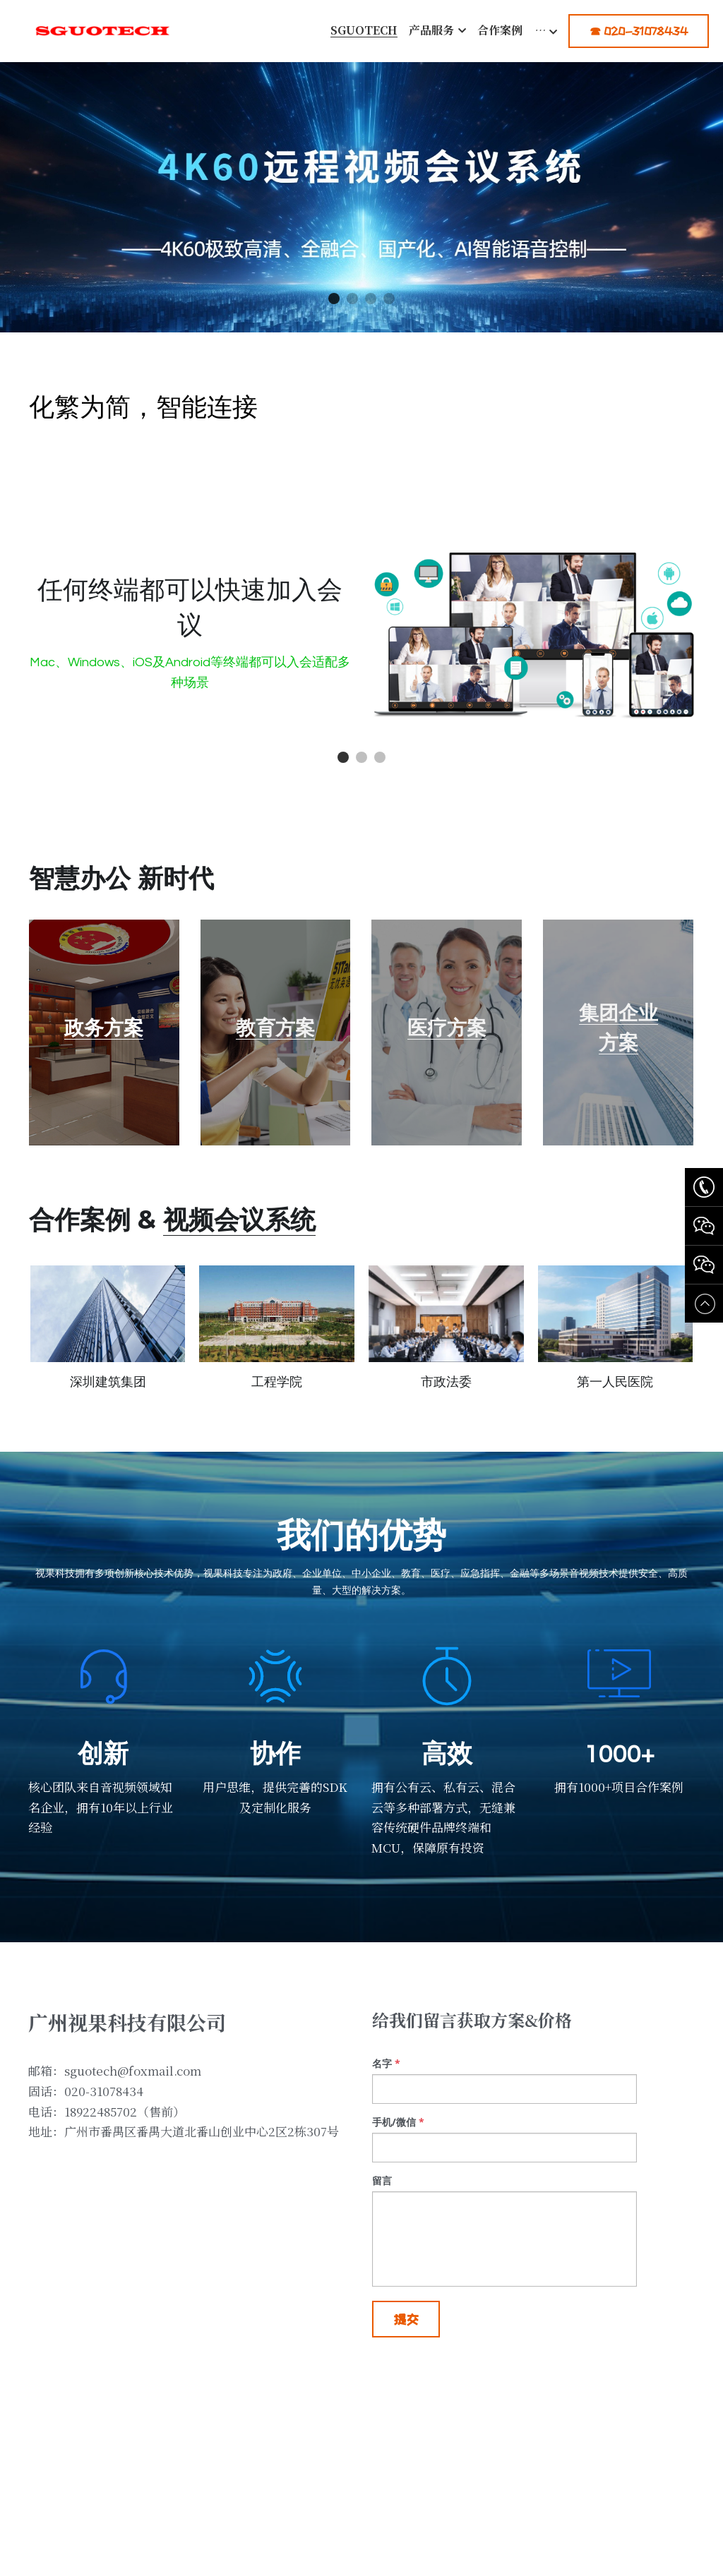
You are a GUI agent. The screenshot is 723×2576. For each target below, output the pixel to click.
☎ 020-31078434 (639, 31)
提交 (406, 2336)
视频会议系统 (239, 1236)
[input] (504, 2106)
